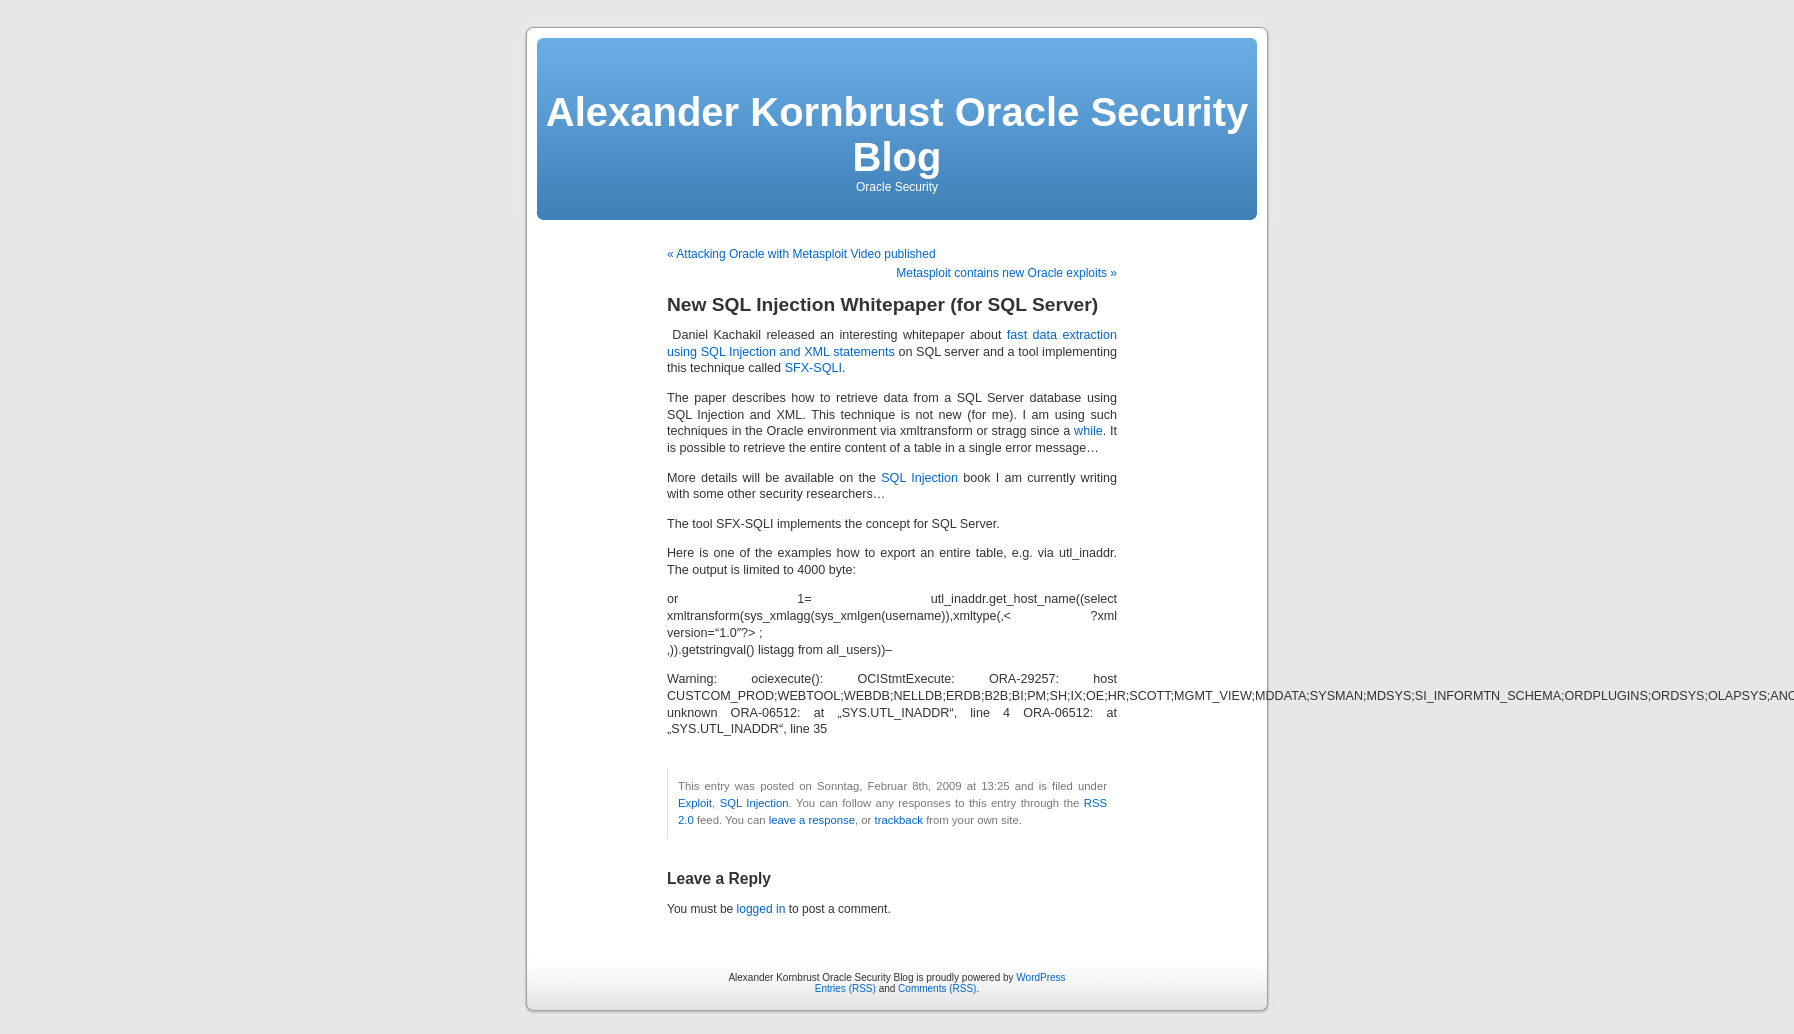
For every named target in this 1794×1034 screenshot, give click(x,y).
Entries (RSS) (845, 988)
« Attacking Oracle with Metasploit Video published (801, 254)
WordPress (1040, 977)
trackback (899, 820)
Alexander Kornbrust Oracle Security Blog (897, 134)
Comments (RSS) (937, 988)
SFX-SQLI (813, 368)
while (1088, 431)
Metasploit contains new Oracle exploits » (1006, 273)
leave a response (812, 820)
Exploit (695, 803)
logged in (761, 909)
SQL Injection (919, 478)
